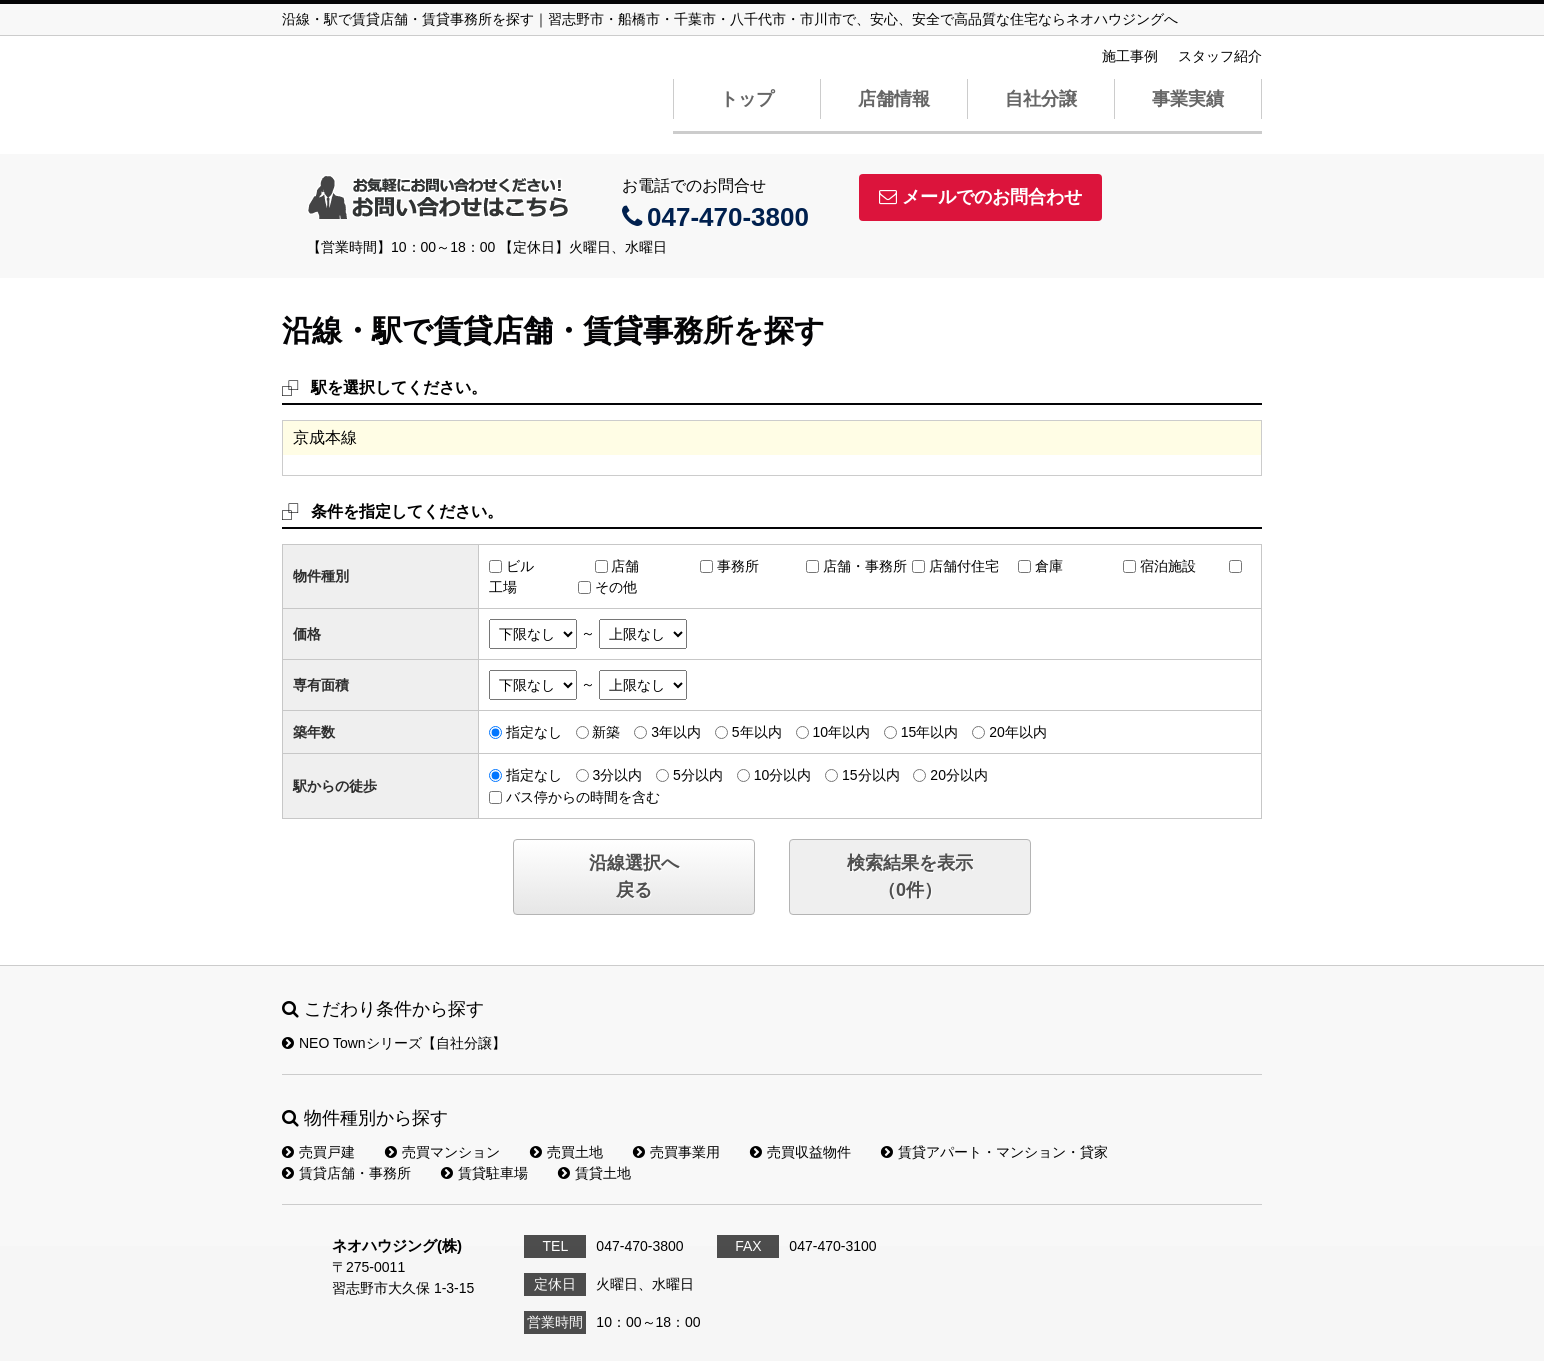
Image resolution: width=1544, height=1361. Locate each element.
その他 (616, 587)
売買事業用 (676, 1152)
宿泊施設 (1168, 566)
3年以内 (676, 732)
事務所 (738, 566)
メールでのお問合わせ (980, 197)
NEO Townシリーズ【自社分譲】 (394, 1043)
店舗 (625, 566)
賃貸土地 (594, 1173)
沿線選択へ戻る (634, 876)
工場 (503, 587)
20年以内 (1018, 732)
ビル (520, 566)
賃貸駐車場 (484, 1173)
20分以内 (959, 775)
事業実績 (1188, 99)
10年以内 (841, 732)
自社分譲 (1041, 99)
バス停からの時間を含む (583, 797)
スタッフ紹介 (1220, 56)
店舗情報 (894, 99)
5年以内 (757, 732)
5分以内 (698, 775)
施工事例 (1130, 56)
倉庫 (1049, 566)
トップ (747, 99)
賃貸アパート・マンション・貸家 (994, 1152)
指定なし (534, 732)
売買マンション (442, 1152)
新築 (606, 732)
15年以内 (930, 732)
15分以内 (871, 775)
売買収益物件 (800, 1152)
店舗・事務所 (865, 566)
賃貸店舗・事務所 (346, 1173)
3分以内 (617, 775)
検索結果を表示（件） (910, 876)
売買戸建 (318, 1152)
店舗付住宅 (964, 566)
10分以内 (783, 775)
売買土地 (566, 1152)
